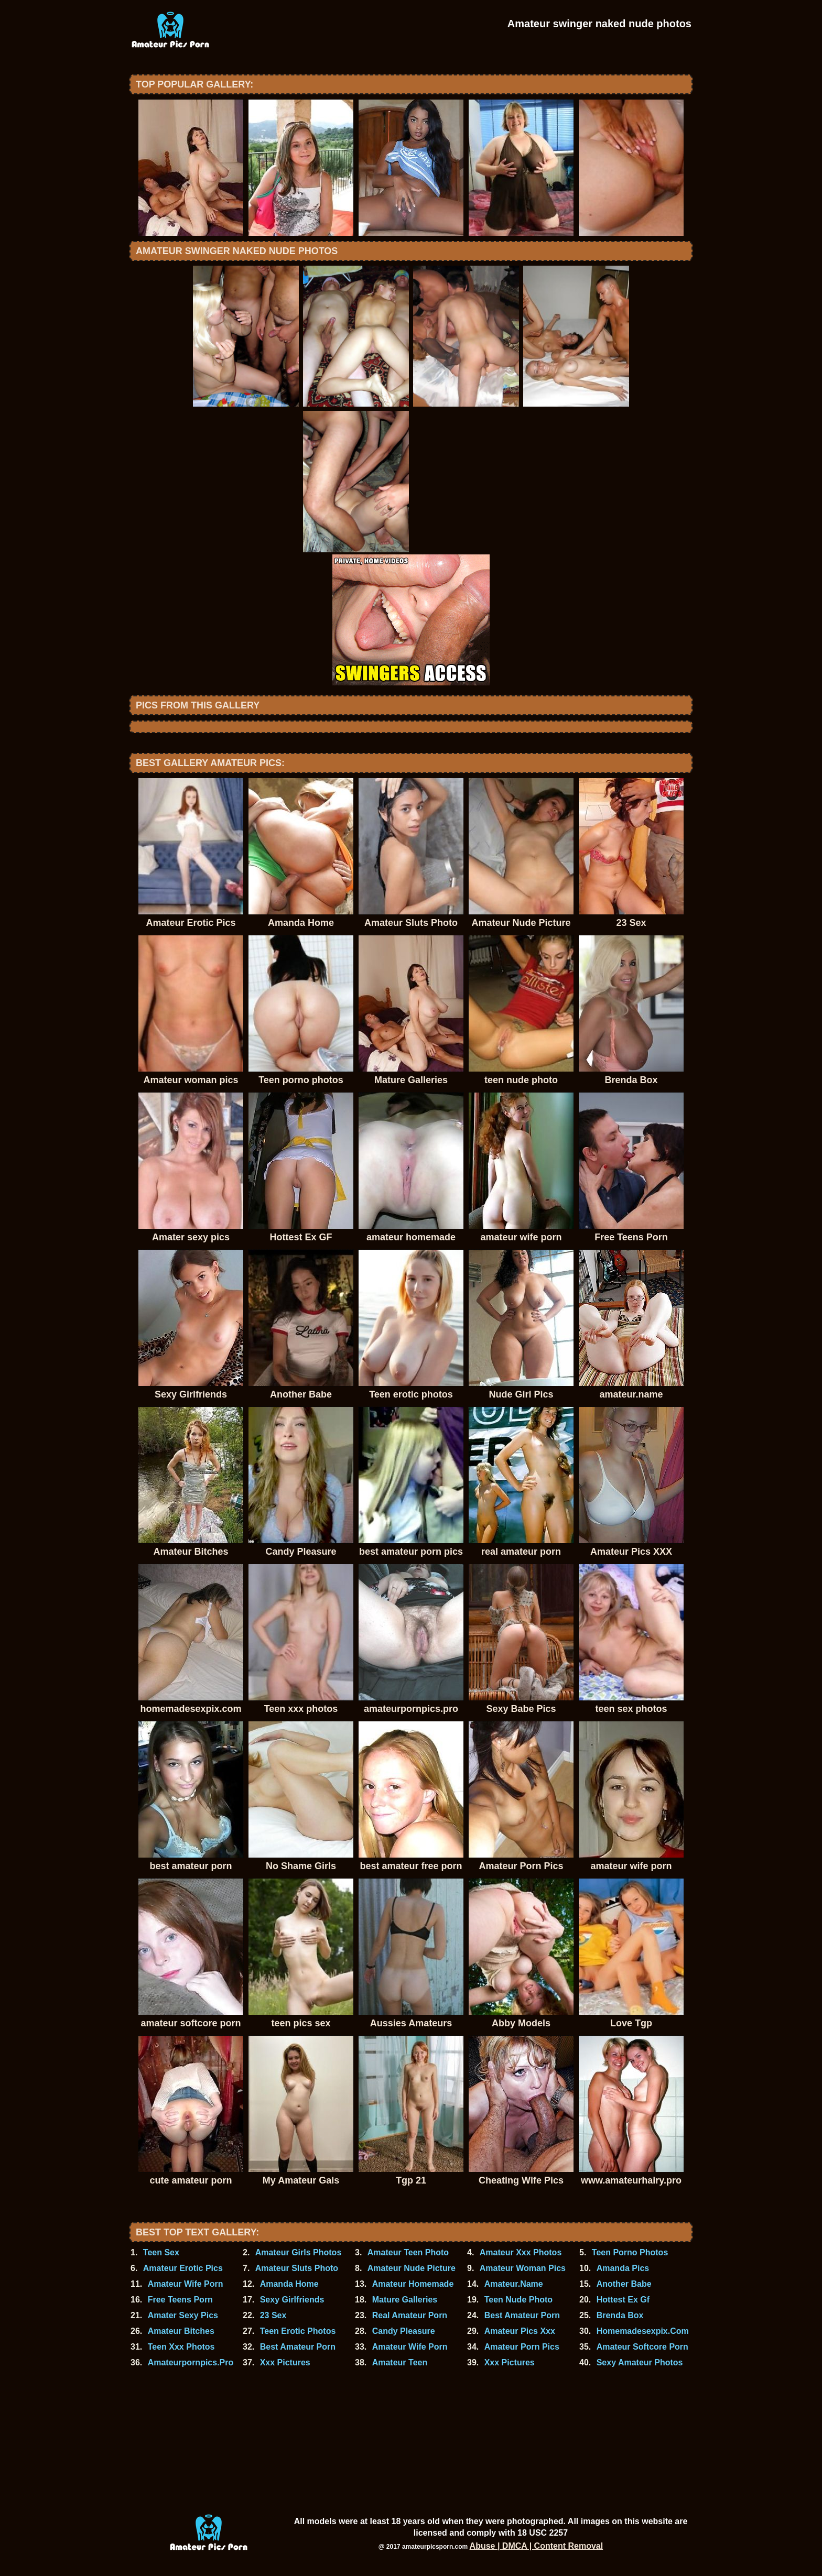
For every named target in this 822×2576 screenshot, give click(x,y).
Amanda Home (289, 2283)
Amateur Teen (400, 2362)
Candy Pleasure (403, 2331)
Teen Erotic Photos (298, 2331)
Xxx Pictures (285, 2362)
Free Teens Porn (180, 2299)
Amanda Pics (623, 2268)
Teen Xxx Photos (181, 2346)
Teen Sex (161, 2252)
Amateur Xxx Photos (520, 2252)
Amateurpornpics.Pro (191, 2362)
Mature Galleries (405, 2299)
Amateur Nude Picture (411, 2268)
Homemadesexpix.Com (643, 2331)
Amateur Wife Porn (185, 2283)
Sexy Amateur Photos (640, 2362)
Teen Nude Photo (518, 2299)
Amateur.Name (513, 2283)
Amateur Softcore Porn (642, 2346)
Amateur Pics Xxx (519, 2331)
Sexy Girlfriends (292, 2299)
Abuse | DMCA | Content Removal (536, 2545)
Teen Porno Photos (630, 2252)
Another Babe (624, 2283)
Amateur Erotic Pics (183, 2268)
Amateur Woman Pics (523, 2268)
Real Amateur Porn (409, 2315)
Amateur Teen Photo (408, 2252)
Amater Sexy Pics (183, 2315)
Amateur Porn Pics (521, 2346)
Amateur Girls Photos (298, 2252)
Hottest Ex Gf (623, 2299)
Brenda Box (620, 2315)
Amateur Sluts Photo (296, 2268)
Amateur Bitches (181, 2331)
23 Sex (273, 2315)
